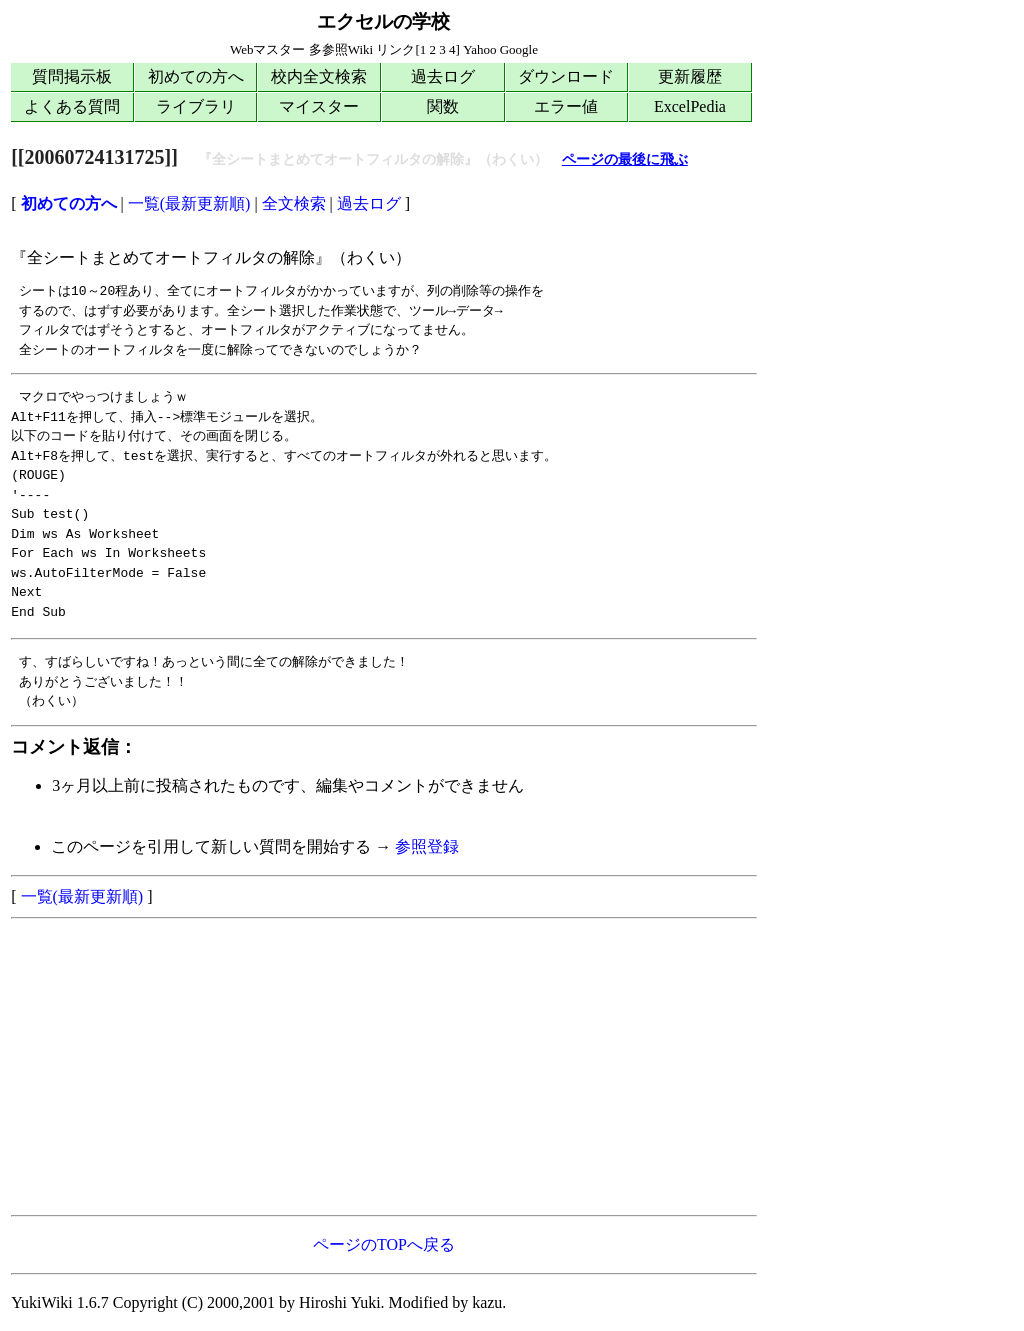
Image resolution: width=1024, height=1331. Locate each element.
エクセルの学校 (383, 21)
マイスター (319, 106)
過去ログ (443, 76)
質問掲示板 (72, 76)
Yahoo (479, 49)
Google (519, 49)
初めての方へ (196, 76)
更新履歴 (690, 76)
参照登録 (427, 846)
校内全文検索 (319, 76)
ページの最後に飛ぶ (625, 159)
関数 (443, 106)
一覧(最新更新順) (189, 203)
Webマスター (268, 49)
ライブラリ (196, 106)
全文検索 (294, 203)
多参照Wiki (341, 49)
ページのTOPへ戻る (384, 1244)
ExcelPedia (690, 106)
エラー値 (566, 106)
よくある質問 (72, 106)
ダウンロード (566, 76)
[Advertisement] (384, 1067)
